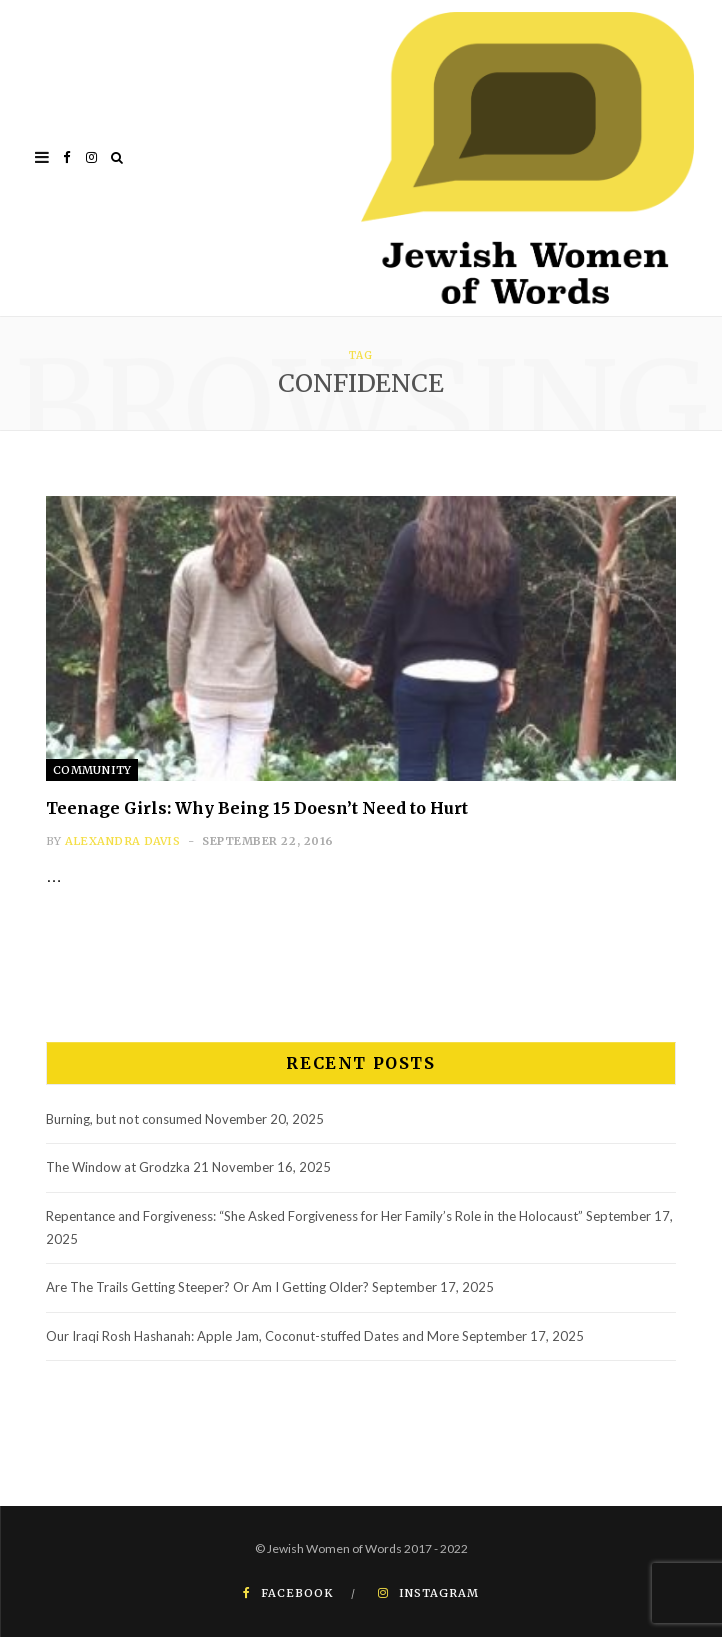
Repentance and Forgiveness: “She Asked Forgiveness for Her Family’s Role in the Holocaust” (314, 1216)
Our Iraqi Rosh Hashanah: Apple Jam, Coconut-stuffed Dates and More (252, 1336)
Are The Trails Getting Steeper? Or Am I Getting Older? (207, 1287)
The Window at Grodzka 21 (127, 1167)
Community (92, 770)
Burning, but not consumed (124, 1119)
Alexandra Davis (122, 841)
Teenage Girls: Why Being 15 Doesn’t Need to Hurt (257, 808)
